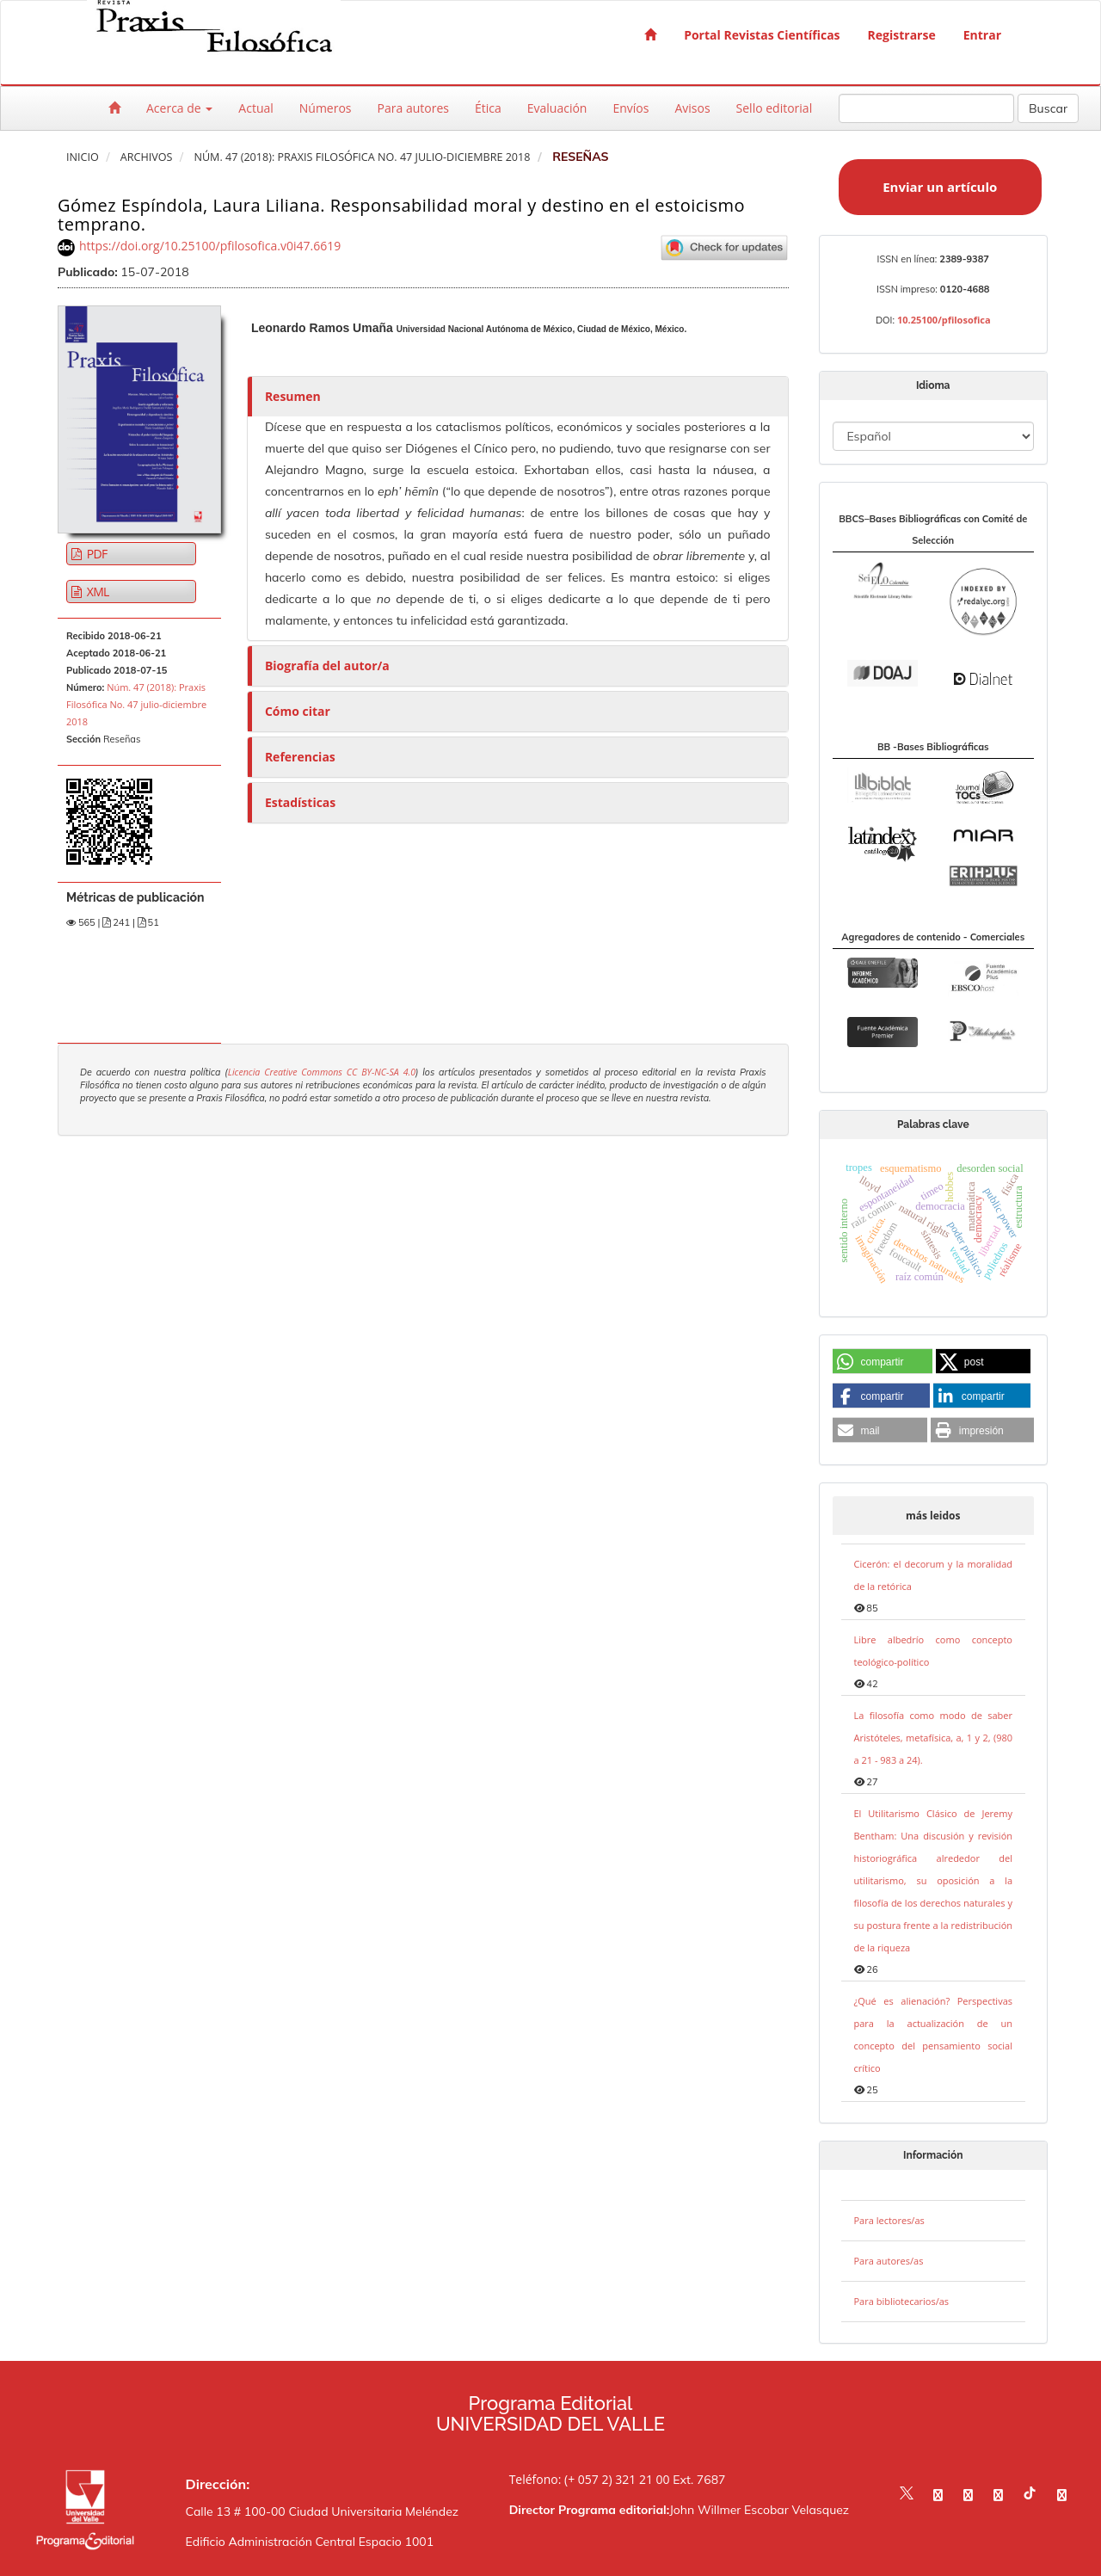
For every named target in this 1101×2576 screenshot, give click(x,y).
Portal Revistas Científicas (762, 35)
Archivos (146, 157)
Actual (255, 108)
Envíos (630, 108)
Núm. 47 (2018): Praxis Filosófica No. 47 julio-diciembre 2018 (362, 157)
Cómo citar (297, 711)
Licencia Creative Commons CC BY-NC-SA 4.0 (321, 1072)
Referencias (300, 757)
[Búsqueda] (926, 108)
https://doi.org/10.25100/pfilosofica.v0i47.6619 (210, 245)
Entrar (982, 35)
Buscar (1048, 108)
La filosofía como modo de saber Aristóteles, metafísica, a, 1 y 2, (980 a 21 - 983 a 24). (933, 1737)
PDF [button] (96, 553)
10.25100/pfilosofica (944, 319)
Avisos (692, 108)
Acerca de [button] (179, 108)
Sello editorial (774, 108)
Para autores (413, 108)
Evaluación (557, 108)
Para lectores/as (889, 2220)
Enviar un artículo (940, 186)
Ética (488, 108)
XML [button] (96, 591)
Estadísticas (300, 802)
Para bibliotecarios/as (902, 2301)
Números (325, 108)
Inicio (82, 157)
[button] (882, 1362)
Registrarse (902, 35)
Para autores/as (889, 2260)
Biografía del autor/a (327, 665)
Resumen (293, 396)
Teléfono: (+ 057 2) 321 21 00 (589, 2479)
